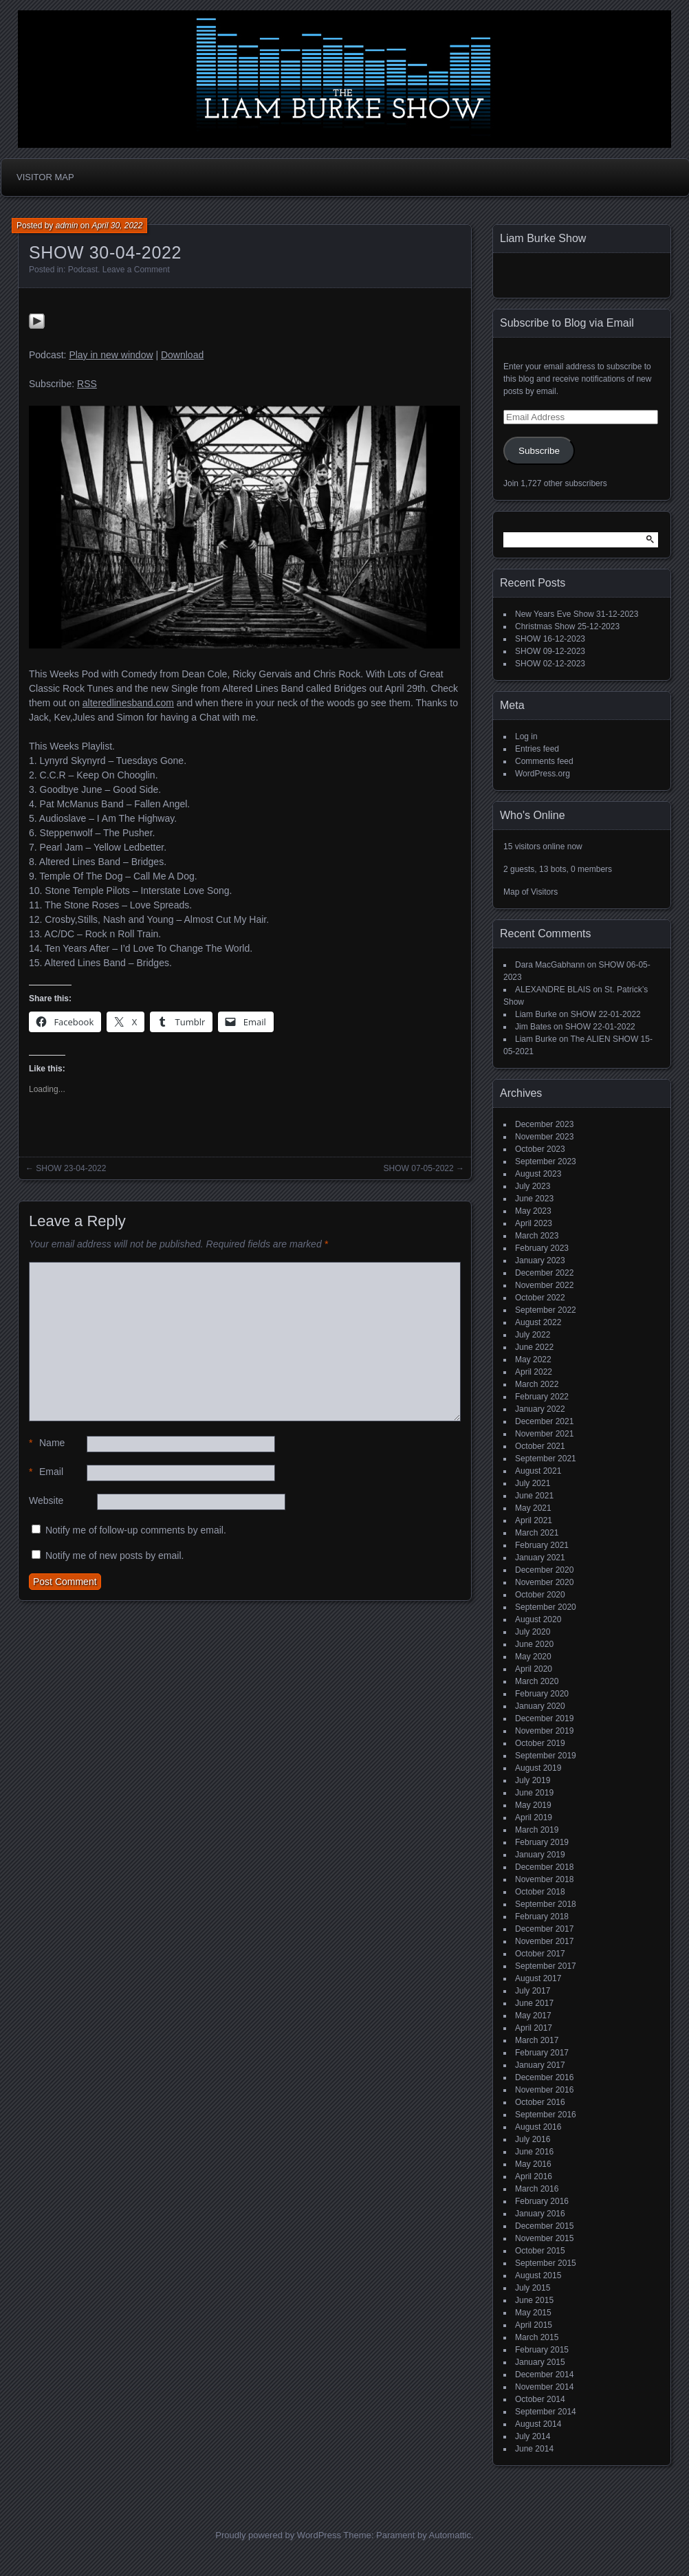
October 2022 (540, 1297)
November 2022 (544, 1285)
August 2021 (538, 1471)
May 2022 (533, 1359)
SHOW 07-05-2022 (419, 1168)
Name (47, 1443)
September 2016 (545, 2114)
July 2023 (532, 1186)
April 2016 (533, 2176)
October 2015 (540, 2251)
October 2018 (540, 1892)
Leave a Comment (136, 269)
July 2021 (532, 1483)
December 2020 (544, 1570)
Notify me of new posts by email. (114, 1555)
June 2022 (534, 1347)
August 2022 (538, 1322)
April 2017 (533, 2028)
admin (67, 225)
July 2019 (532, 1780)
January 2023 (540, 1260)
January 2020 (540, 1706)
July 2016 (532, 2139)
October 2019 (540, 1743)
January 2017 (540, 2065)
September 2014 (545, 2411)
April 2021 (533, 1520)
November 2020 (544, 1582)
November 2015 (544, 2238)
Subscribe (539, 451)
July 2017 (532, 1991)
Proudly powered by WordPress (278, 2535)
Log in (526, 736)
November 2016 (544, 2090)
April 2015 (533, 2325)
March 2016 (536, 2189)
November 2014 (544, 2387)
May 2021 (533, 1508)
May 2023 (533, 1211)
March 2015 (536, 2337)
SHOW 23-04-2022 (71, 1168)
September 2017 (545, 1966)
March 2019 (536, 1830)
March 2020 (536, 1681)
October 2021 (540, 1446)
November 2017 (544, 1941)
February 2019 (542, 1842)
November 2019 (544, 1731)
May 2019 (533, 1805)
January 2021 (540, 1557)
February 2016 (542, 2201)
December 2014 (544, 2374)
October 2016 (540, 2102)
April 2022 (533, 1372)
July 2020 (532, 1632)
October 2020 (540, 1595)
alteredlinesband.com (128, 702)
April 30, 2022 (116, 225)
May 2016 (533, 2164)
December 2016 (544, 2077)
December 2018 (544, 1867)
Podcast (83, 269)
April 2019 (533, 1817)
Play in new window (111, 354)
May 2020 (533, 1656)
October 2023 (540, 1149)
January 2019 (540, 1854)
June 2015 (534, 2300)
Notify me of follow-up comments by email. (135, 1530)
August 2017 (538, 1978)
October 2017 (540, 1953)
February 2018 (542, 1916)
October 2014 (540, 2399)
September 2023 (545, 1161)
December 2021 (544, 1421)
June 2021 (534, 1495)
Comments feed (544, 761)
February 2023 (542, 1248)
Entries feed (537, 749)
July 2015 (532, 2288)
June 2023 (534, 1198)
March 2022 (536, 1384)
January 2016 (540, 2213)
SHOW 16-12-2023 (550, 639)
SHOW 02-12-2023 (550, 663)
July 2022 (532, 1335)
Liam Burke (536, 1014)
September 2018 (545, 1904)
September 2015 (545, 2263)
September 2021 (545, 1458)
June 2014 (534, 2449)
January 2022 (540, 1409)
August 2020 (538, 1619)
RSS (87, 383)
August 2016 (538, 2127)
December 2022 (544, 1273)
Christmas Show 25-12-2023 (567, 626)
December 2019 (544, 1718)
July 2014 (532, 2436)
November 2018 (544, 1879)
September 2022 (545, 1310)
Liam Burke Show (543, 238)
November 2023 (544, 1137)
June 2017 (534, 2003)
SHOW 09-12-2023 (550, 651)
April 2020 (533, 1669)
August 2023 (538, 1174)
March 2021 (536, 1533)
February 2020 (542, 1694)
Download (182, 354)
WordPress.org (542, 773)
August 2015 (538, 2275)
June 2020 (534, 1644)
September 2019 (545, 1755)
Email (46, 1472)
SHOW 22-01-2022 (606, 1014)
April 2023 (533, 1223)
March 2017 (536, 2040)
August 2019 (538, 1768)
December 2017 (544, 1929)
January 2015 (540, 2362)
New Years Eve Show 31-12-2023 (576, 614)
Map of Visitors (530, 892)
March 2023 (536, 1236)
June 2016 (534, 2152)
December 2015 (544, 2226)
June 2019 (534, 1793)
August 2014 (538, 2424)
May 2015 (533, 2312)
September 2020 (545, 1607)
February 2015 (542, 2350)
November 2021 (544, 1434)
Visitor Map (45, 177)
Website (46, 1500)
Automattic (450, 2535)
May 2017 (533, 2015)
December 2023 (544, 1124)
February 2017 (542, 2052)
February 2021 (542, 1545)
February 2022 (542, 1396)
